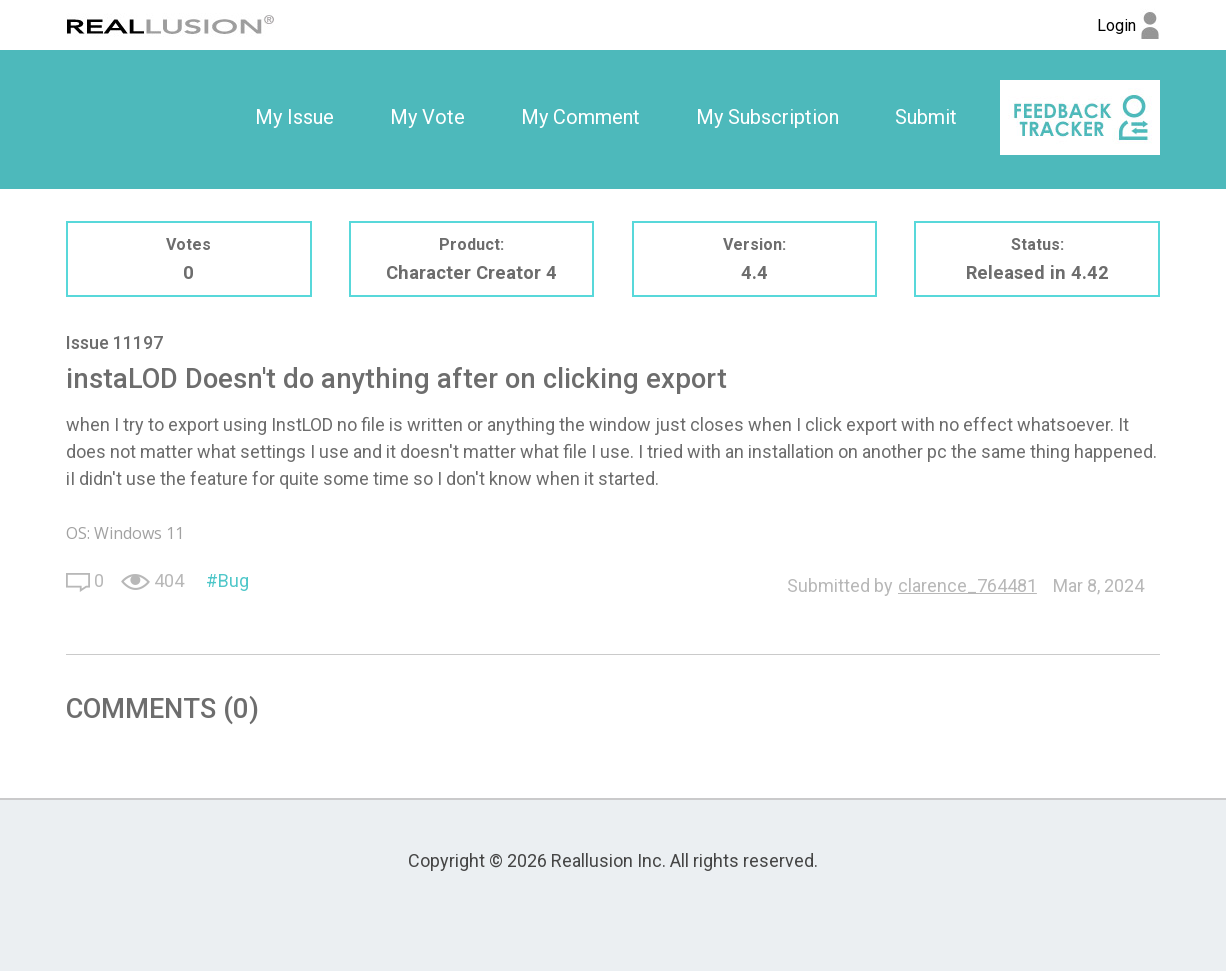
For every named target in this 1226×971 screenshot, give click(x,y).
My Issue (294, 117)
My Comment (580, 117)
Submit (926, 117)
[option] (294, 118)
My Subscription (767, 117)
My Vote (427, 117)
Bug (233, 580)
